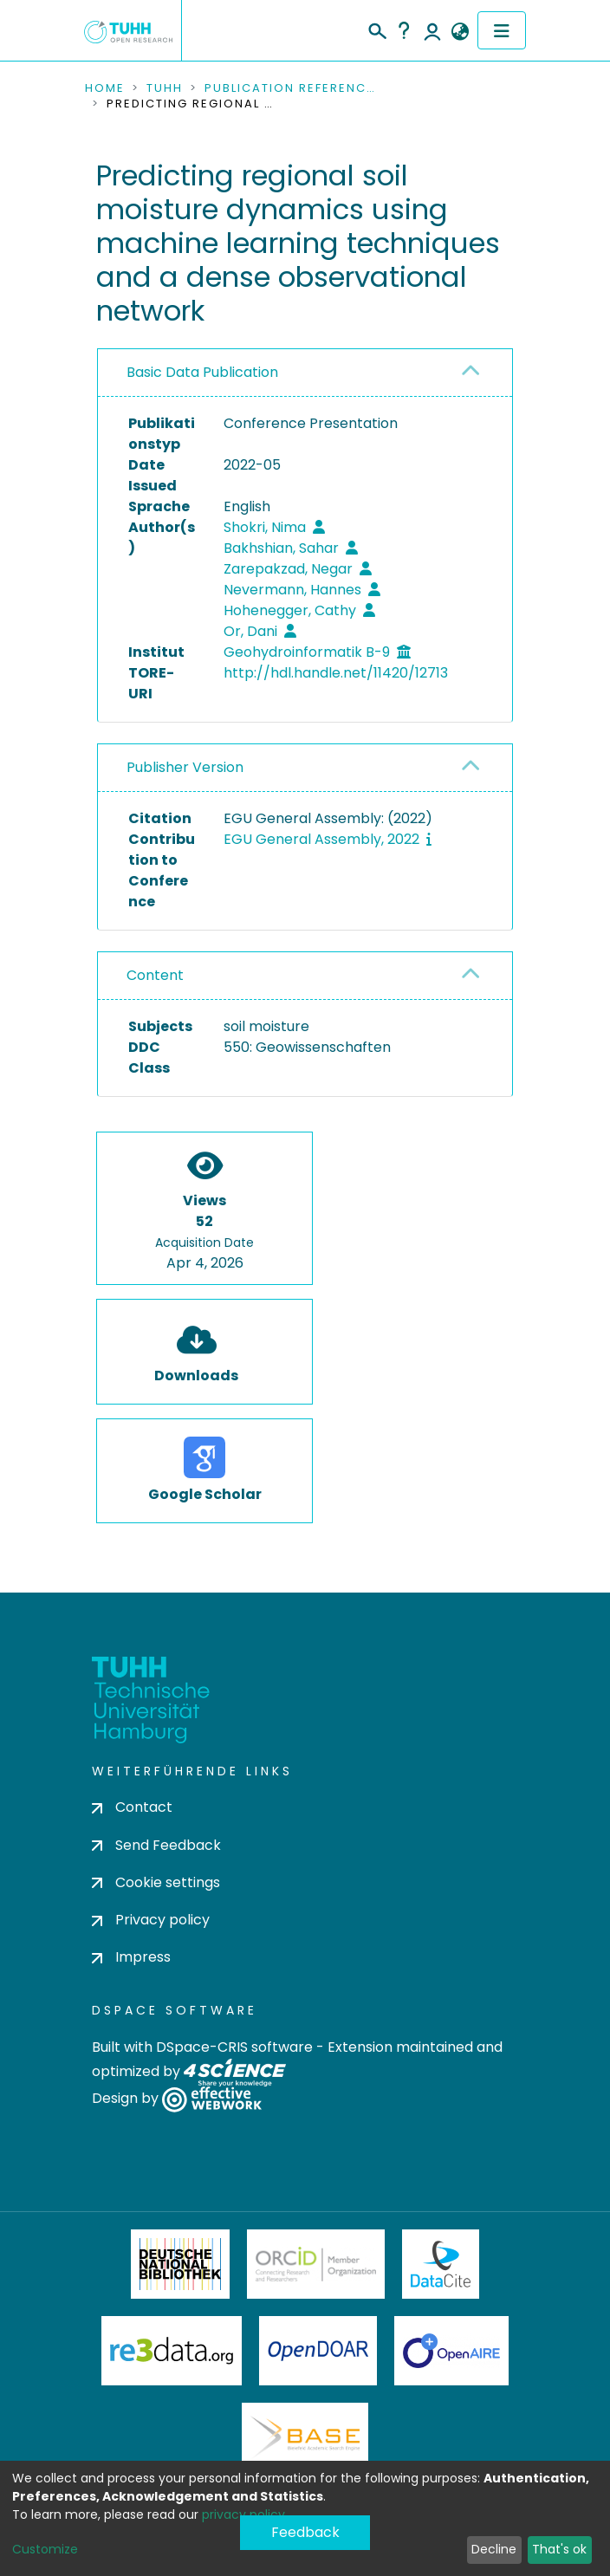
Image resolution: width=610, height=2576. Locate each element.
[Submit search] (376, 28)
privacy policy (243, 2514)
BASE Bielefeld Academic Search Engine (305, 2437)
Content (155, 975)
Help (404, 30)
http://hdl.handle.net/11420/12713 (336, 673)
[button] (459, 32)
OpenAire (451, 2350)
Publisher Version (185, 767)
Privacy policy (151, 1920)
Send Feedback (156, 1845)
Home (105, 88)
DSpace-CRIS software (234, 2047)
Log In (432, 30)
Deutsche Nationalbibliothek (180, 2264)
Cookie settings (156, 1882)
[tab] (305, 373)
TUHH (164, 88)
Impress (131, 1957)
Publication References (291, 88)
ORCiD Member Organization (316, 2264)
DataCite (440, 2264)
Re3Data (171, 2350)
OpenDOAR (318, 2350)
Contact (132, 1807)
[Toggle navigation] (501, 30)
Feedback (305, 2532)
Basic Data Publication (202, 372)
